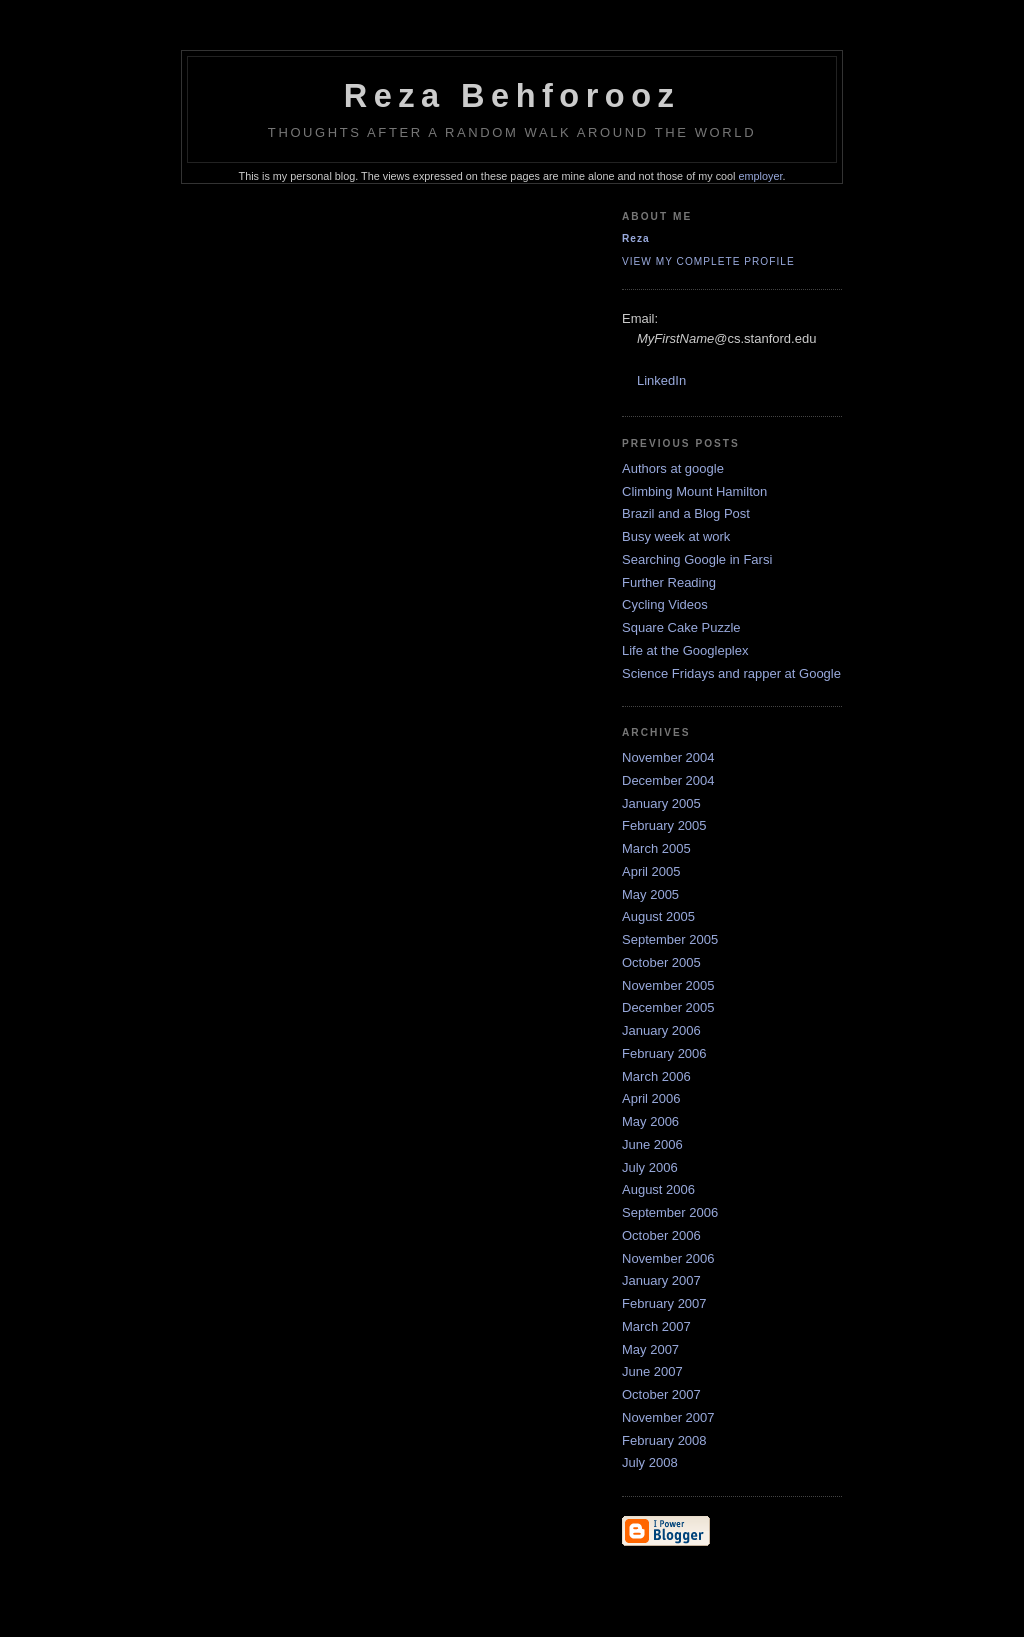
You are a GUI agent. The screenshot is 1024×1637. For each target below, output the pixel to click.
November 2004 (668, 757)
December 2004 (668, 780)
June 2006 (652, 1144)
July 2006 (650, 1167)
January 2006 (661, 1030)
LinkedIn (661, 380)
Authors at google (673, 468)
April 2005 (651, 871)
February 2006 (664, 1053)
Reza (636, 238)
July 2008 (650, 1462)
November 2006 (668, 1258)
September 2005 (670, 939)
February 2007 (664, 1303)
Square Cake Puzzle (681, 627)
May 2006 (650, 1121)
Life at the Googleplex (685, 650)
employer (761, 176)
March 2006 (656, 1076)
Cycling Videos (665, 604)
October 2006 (661, 1235)
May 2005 (650, 894)
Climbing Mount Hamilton (694, 491)
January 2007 (661, 1280)
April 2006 (651, 1098)
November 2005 (668, 985)
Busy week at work (676, 536)
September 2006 (670, 1212)
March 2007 (656, 1326)
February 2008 (664, 1440)
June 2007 (652, 1371)
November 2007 (668, 1417)
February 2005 (664, 825)
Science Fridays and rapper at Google (731, 673)
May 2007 (650, 1349)
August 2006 (658, 1189)
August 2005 (658, 916)
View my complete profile (708, 261)
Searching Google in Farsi (697, 559)
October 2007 (661, 1394)
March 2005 (656, 848)
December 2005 (668, 1007)
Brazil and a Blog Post (686, 513)
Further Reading (669, 582)
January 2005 (661, 803)
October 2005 (661, 962)
